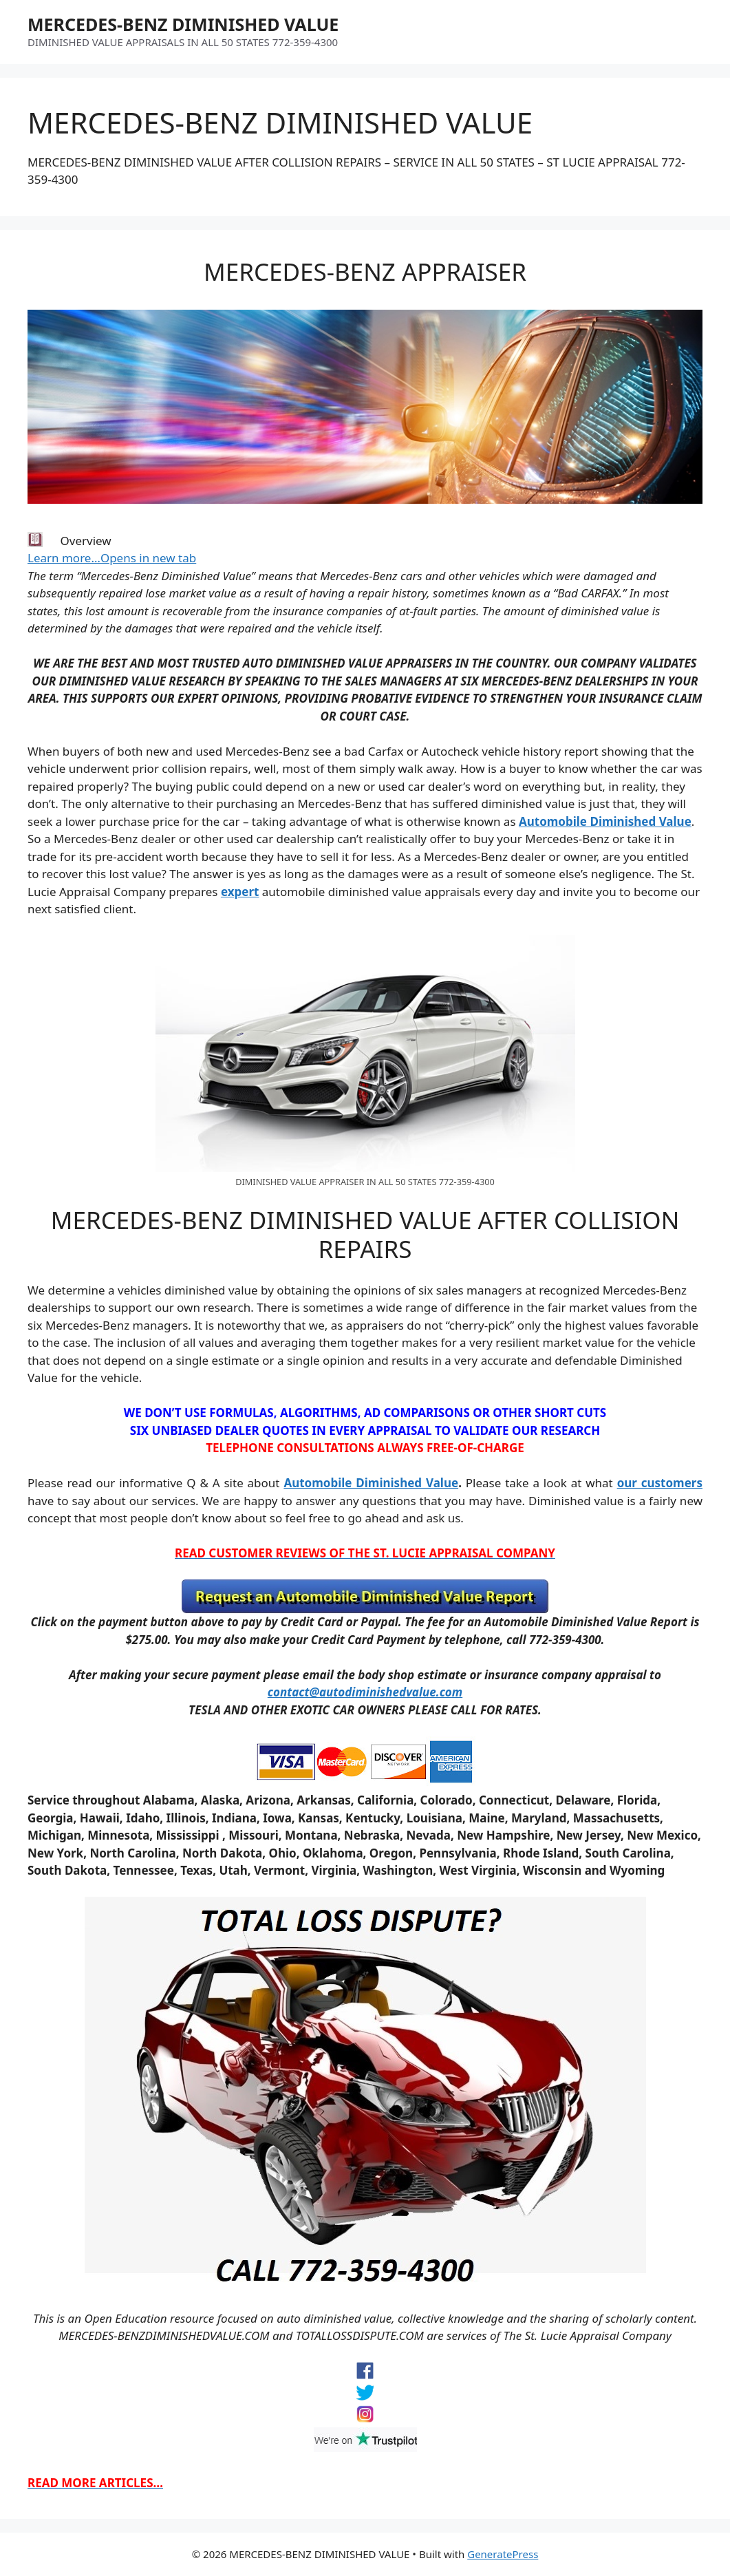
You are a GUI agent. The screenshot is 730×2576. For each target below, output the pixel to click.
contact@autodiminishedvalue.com (365, 1692)
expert (240, 892)
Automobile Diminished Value (605, 821)
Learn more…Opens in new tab (112, 558)
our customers (659, 1483)
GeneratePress (502, 2554)
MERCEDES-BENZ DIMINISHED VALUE (183, 24)
